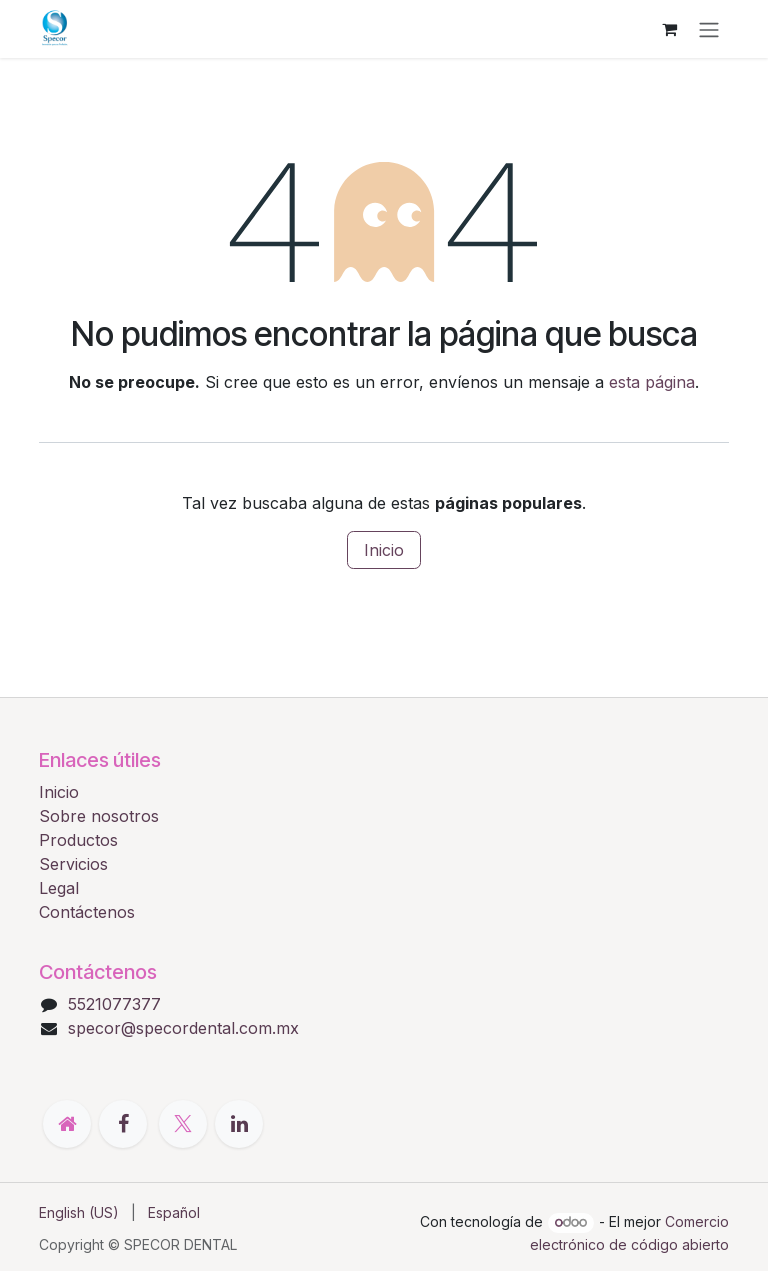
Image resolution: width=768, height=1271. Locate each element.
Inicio (384, 550)
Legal (59, 888)
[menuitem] (79, 1212)
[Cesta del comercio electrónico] (669, 29)
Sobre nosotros (99, 816)
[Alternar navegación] (709, 29)
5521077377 (114, 1004)
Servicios (73, 864)
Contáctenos (87, 912)
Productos (78, 840)
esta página (652, 382)
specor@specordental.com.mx (183, 1028)
